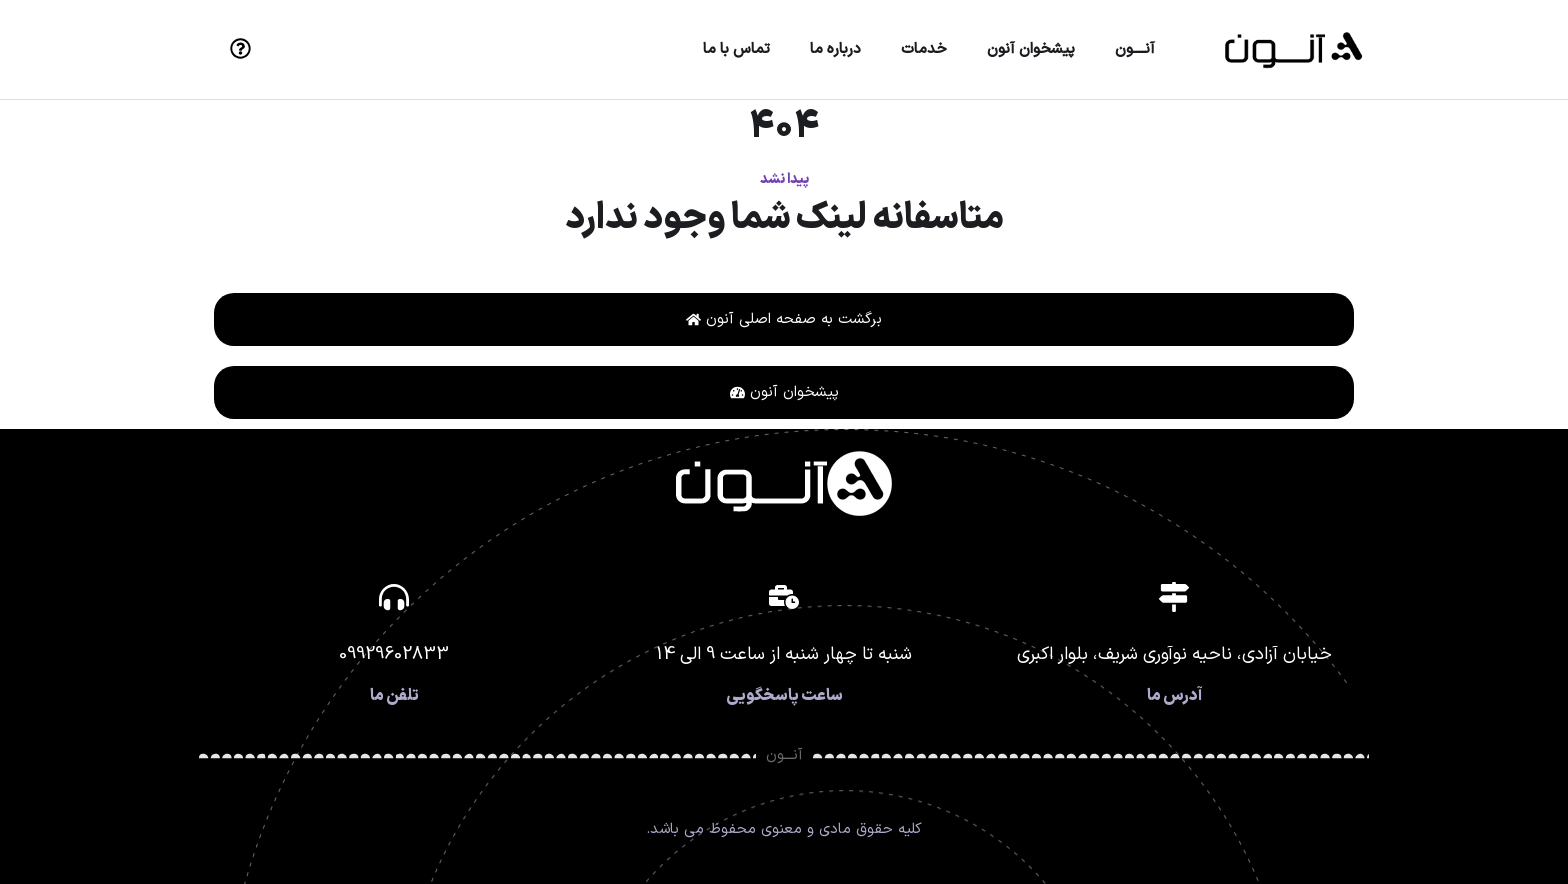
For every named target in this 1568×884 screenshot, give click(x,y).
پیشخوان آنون (1031, 49)
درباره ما (835, 49)
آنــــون (1135, 49)
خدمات (924, 49)
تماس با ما (736, 49)
